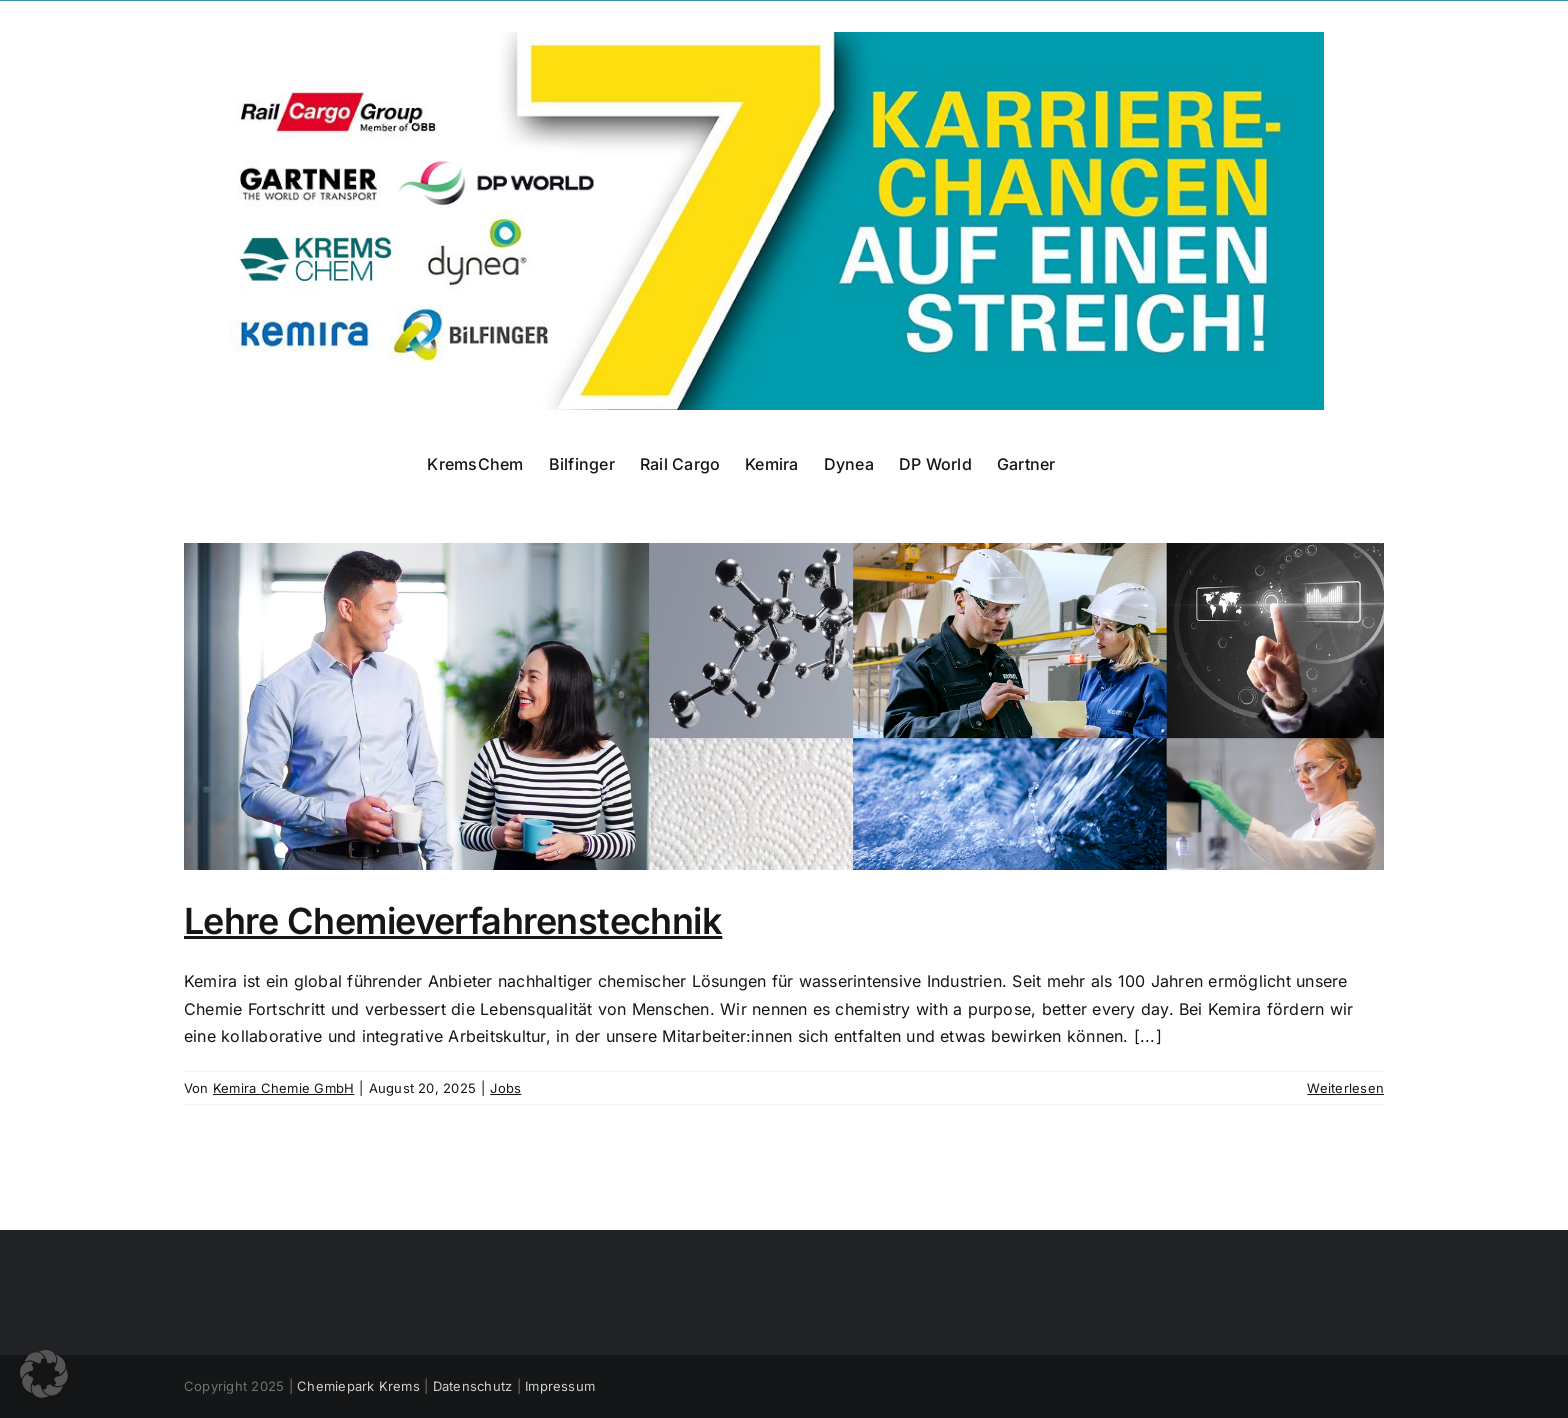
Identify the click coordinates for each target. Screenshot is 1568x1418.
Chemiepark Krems (358, 1386)
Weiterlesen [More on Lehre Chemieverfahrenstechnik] (1345, 1088)
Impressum (560, 1386)
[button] (44, 1374)
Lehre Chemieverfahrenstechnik (453, 921)
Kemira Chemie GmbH (283, 1088)
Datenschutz (473, 1386)
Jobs (505, 1088)
